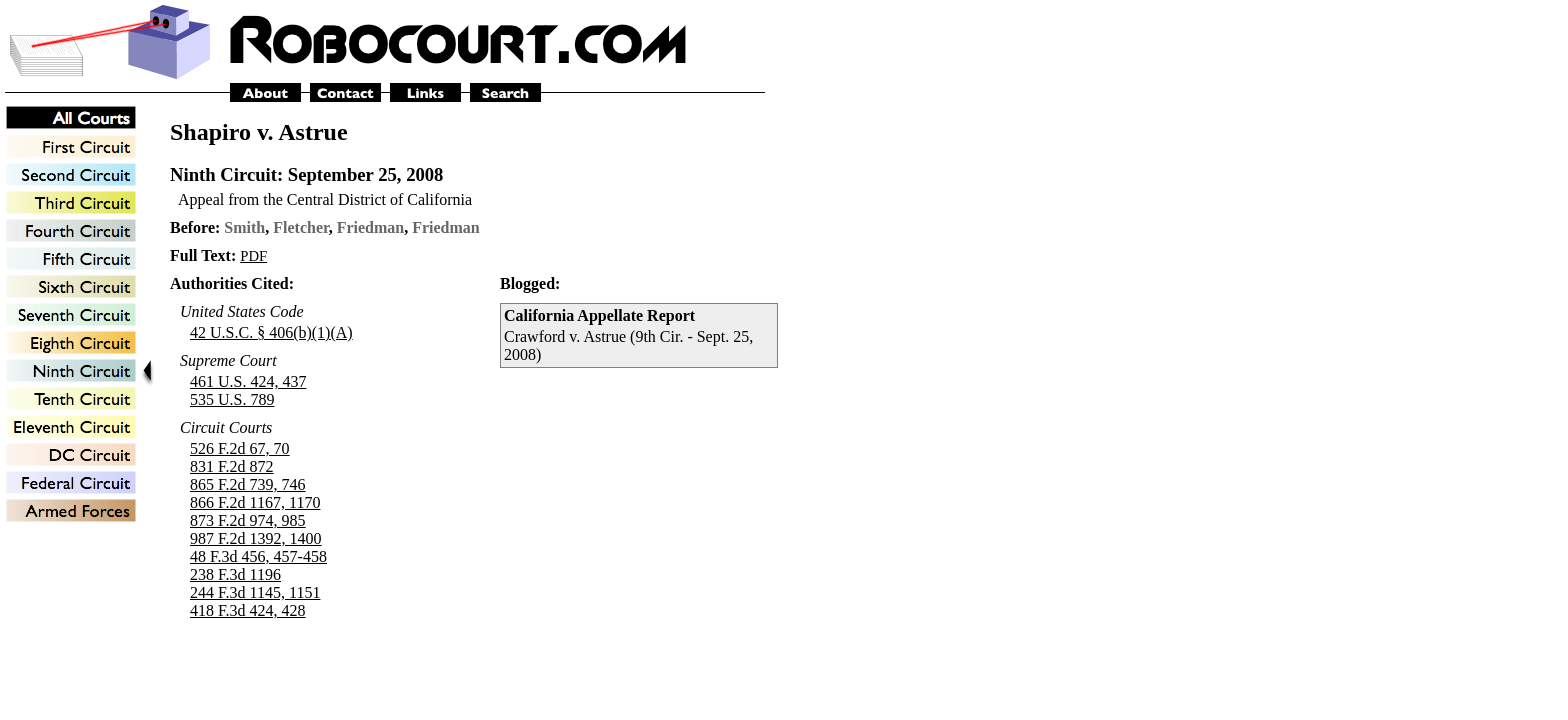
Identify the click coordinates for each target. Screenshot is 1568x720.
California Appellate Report (599, 315)
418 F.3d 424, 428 (248, 610)
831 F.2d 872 (232, 466)
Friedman (371, 227)
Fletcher (300, 227)
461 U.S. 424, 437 (248, 381)
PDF (253, 256)
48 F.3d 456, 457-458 (258, 556)
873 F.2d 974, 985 (248, 520)
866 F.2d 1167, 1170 (255, 502)
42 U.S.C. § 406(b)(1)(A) (271, 332)
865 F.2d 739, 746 (248, 484)
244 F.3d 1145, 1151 (255, 592)
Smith (244, 227)
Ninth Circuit (223, 174)
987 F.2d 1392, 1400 (256, 538)
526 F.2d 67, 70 (240, 448)
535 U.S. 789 (232, 399)
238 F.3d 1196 (235, 574)
